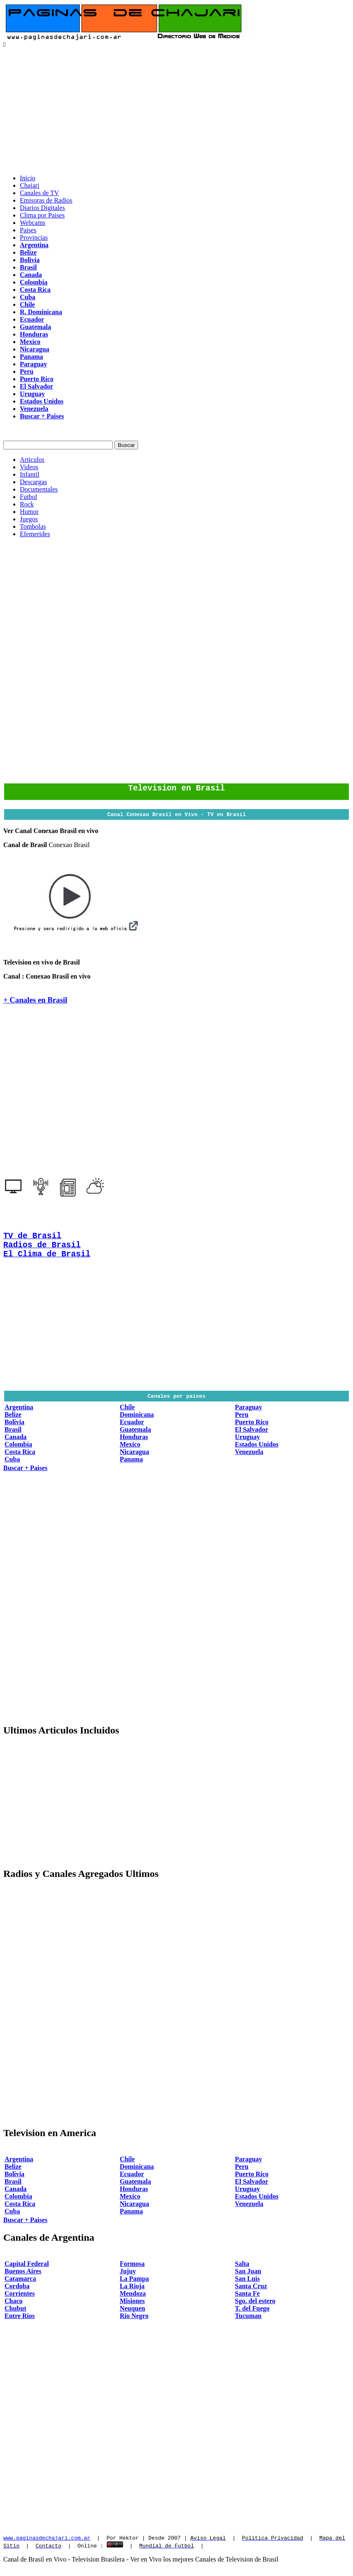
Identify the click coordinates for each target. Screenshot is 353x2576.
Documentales (39, 489)
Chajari (29, 185)
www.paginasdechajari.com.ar (47, 2547)
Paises (28, 230)
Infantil (29, 474)
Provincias (34, 237)
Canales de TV (39, 192)
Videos (29, 466)
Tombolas (33, 526)
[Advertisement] (176, 110)
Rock (27, 504)
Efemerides (35, 533)
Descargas (33, 481)
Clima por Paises (42, 215)
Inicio (27, 177)
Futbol (28, 496)
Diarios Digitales (42, 207)
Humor (29, 511)
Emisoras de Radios (46, 200)
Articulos (32, 459)
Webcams (32, 222)
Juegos (29, 519)
